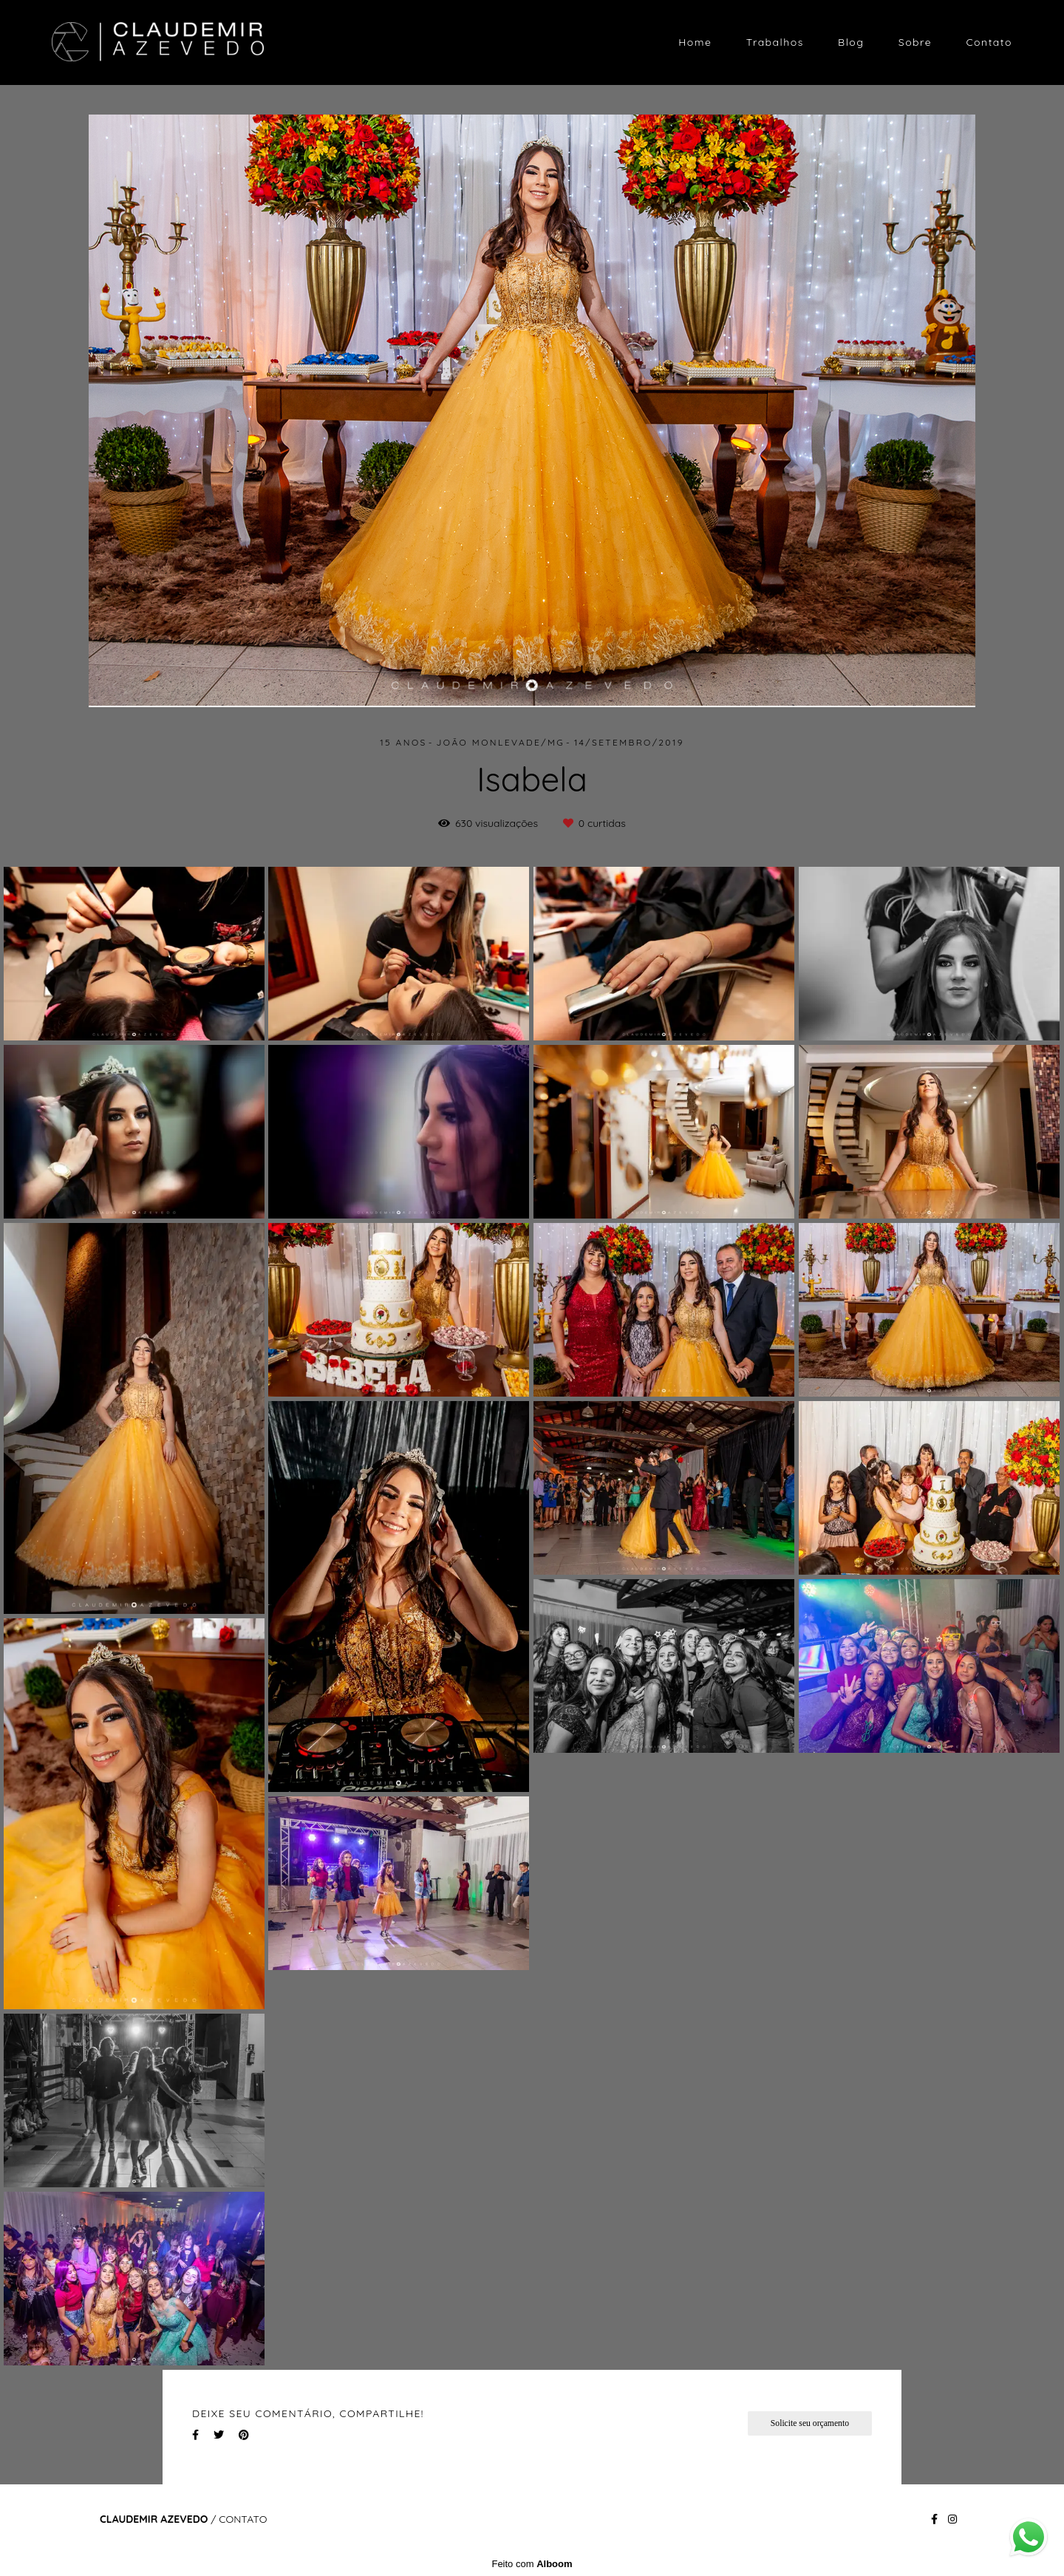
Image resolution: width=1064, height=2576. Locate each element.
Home (695, 42)
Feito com (531, 2563)
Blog (851, 42)
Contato (989, 42)
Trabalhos (775, 42)
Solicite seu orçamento (810, 2423)
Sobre (915, 42)
